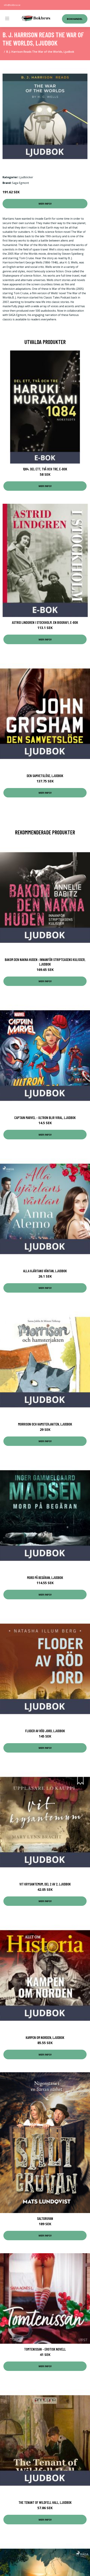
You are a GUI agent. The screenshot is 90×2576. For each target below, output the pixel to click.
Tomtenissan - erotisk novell (45, 2349)
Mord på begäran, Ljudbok (45, 1577)
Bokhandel (75, 19)
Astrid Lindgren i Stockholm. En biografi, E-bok (45, 622)
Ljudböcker (26, 177)
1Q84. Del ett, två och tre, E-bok (45, 469)
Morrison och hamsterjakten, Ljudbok (45, 1424)
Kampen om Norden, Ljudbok (45, 2037)
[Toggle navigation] (7, 18)
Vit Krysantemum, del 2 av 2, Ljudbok (45, 1884)
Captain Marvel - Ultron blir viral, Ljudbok (45, 1117)
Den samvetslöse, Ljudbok (45, 775)
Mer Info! (45, 203)
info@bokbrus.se (12, 5)
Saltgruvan (45, 2218)
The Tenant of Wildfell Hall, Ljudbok (45, 2502)
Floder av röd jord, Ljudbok (45, 1731)
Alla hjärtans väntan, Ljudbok (45, 1271)
